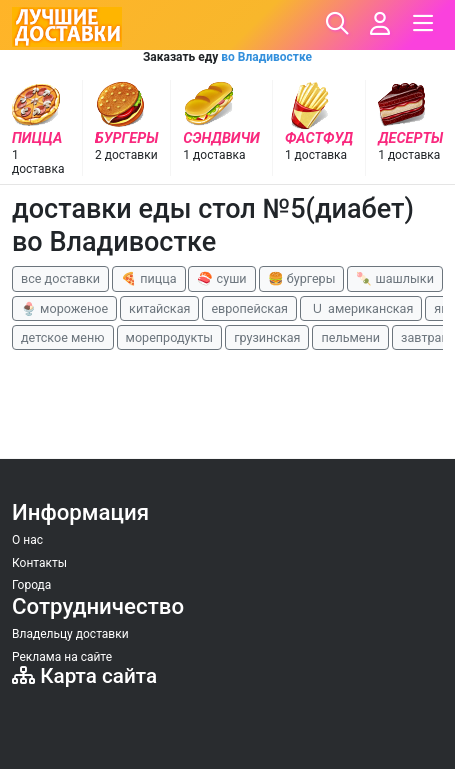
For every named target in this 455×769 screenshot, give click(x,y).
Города (31, 585)
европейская (249, 308)
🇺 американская (361, 308)
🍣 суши (221, 278)
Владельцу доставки (70, 634)
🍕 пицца (148, 278)
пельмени (350, 337)
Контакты (39, 563)
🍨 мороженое (64, 308)
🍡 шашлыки (395, 278)
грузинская (267, 337)
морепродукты (170, 337)
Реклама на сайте (62, 657)
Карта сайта (84, 676)
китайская (159, 308)
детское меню (63, 337)
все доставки (60, 278)
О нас (27, 540)
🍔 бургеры (302, 278)
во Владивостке (266, 57)
